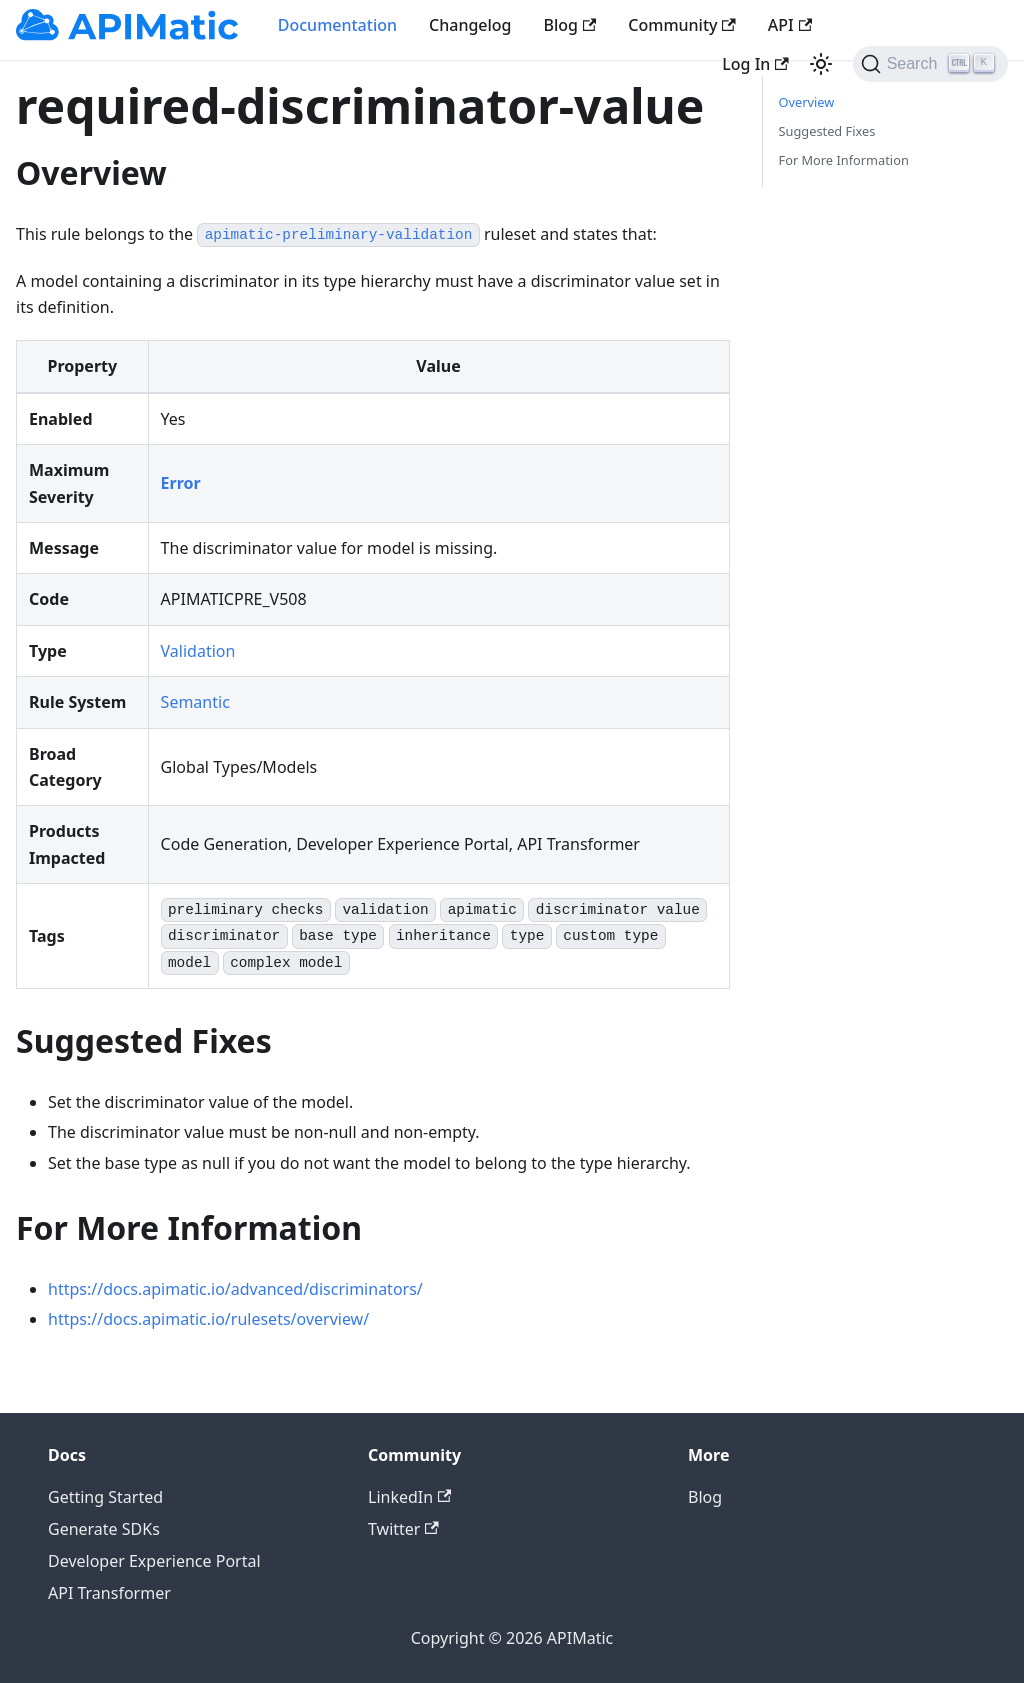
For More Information (844, 160)
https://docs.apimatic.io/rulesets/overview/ (208, 1319)
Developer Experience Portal (154, 1561)
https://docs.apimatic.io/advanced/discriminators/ (235, 1289)
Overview (807, 102)
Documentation (337, 25)
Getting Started (105, 1497)
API (790, 25)
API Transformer (109, 1593)
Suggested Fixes (827, 131)
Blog (570, 25)
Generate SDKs (104, 1529)
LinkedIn (409, 1497)
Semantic (195, 702)
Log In (755, 64)
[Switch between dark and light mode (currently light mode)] (821, 64)
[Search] (930, 64)
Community (682, 25)
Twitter (403, 1529)
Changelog (470, 25)
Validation (198, 651)
